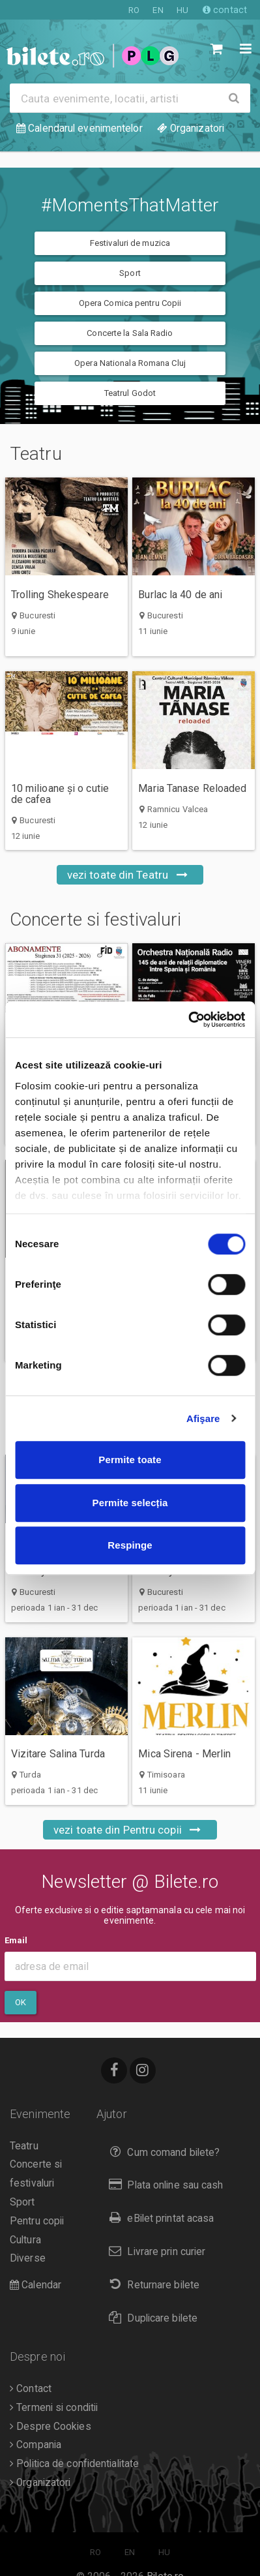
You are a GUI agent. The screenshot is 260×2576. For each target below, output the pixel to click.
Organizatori (40, 2483)
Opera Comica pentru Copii (130, 303)
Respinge (130, 1545)
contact (225, 10)
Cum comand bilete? (161, 2152)
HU (182, 10)
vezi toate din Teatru (130, 874)
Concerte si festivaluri (114, 920)
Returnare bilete (151, 2285)
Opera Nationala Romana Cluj (130, 363)
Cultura (25, 2240)
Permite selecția (130, 1502)
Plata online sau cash (163, 2185)
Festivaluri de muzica (130, 243)
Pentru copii (37, 2221)
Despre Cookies (50, 2426)
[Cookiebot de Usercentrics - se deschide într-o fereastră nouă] (188, 1019)
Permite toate (129, 1459)
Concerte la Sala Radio (130, 333)
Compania (35, 2445)
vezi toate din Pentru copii (130, 1829)
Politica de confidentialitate (74, 2464)
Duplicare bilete (150, 2318)
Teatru (54, 454)
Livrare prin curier (154, 2251)
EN (157, 10)
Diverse (28, 2258)
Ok (20, 2002)
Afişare (203, 1418)
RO (133, 10)
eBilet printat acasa (158, 2218)
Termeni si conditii (54, 2408)
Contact (30, 2389)
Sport (130, 273)
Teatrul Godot (130, 393)
